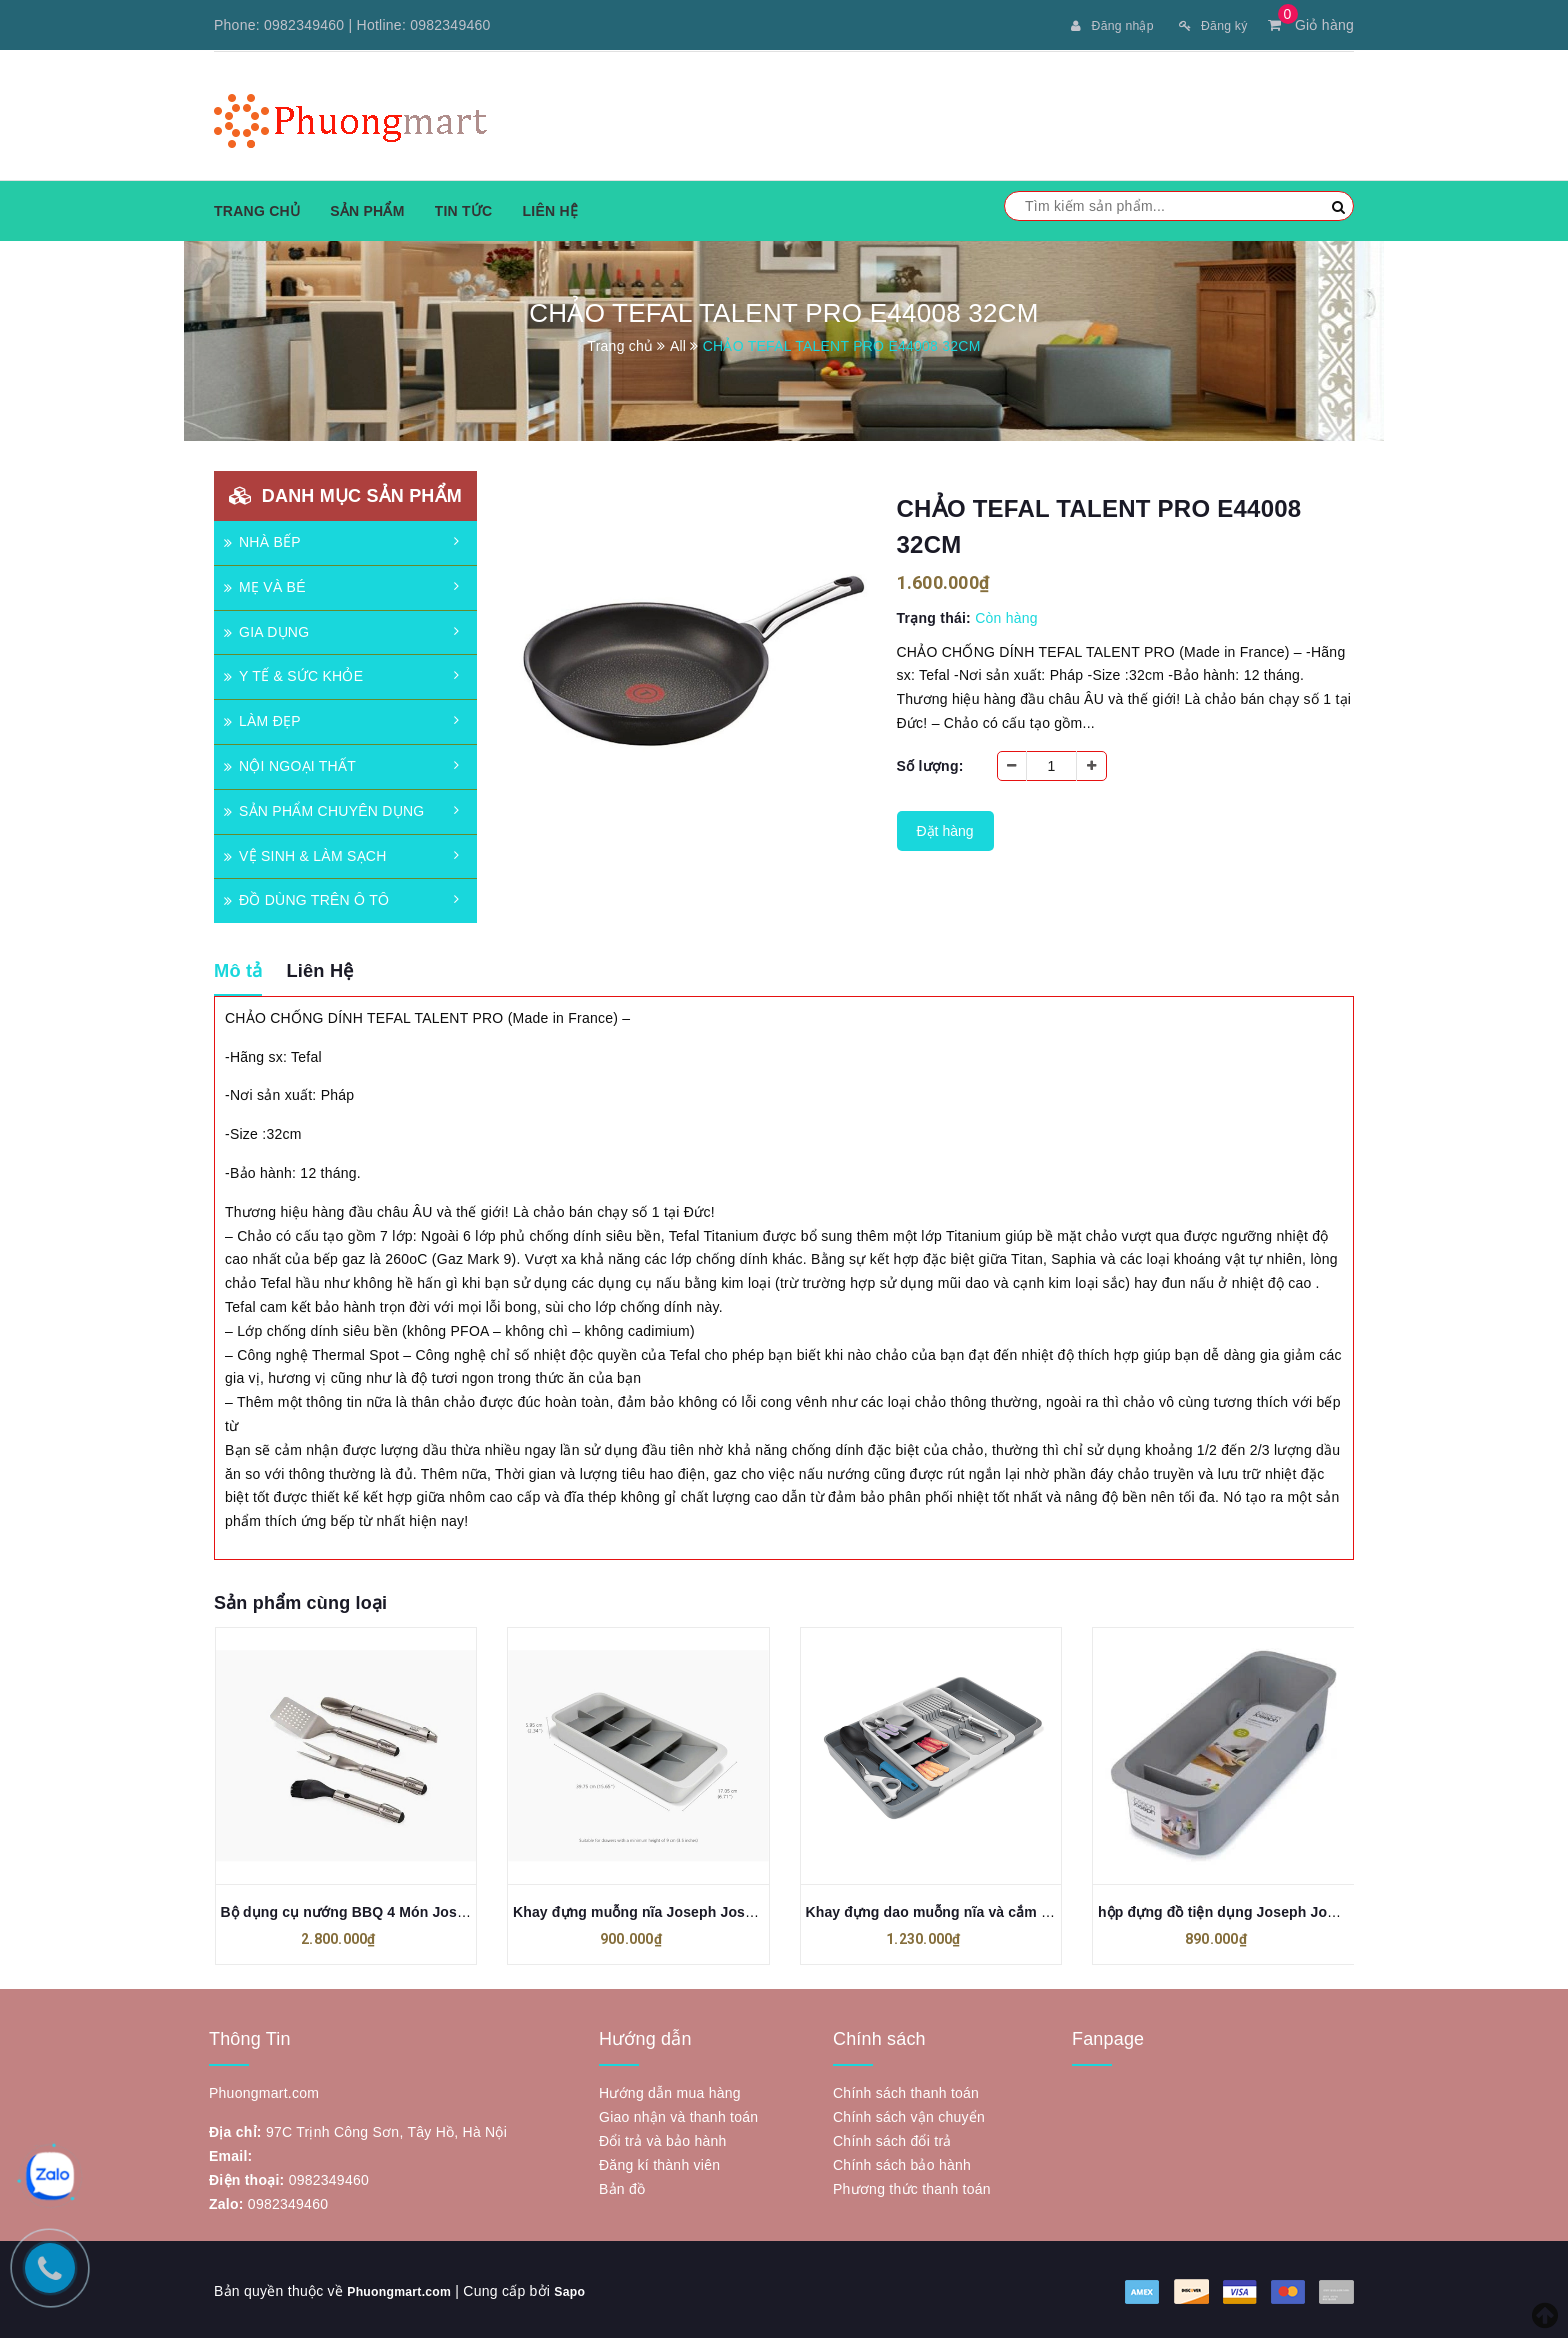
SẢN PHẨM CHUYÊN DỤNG (324, 809)
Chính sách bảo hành (902, 2162)
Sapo (586, 2288)
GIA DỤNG (266, 630)
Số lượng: (930, 764)
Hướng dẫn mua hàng (670, 2090)
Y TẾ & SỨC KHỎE (293, 674)
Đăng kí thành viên (659, 2162)
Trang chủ (257, 209)
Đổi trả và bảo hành (663, 2138)
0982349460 (304, 25)
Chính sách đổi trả (892, 2138)
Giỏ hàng (1311, 25)
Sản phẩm (367, 209)
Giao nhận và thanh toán (678, 2114)
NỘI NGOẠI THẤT (290, 764)
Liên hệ (550, 209)
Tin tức (464, 209)
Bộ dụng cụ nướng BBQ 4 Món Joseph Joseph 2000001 (408, 1910)
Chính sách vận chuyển (909, 2114)
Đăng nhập (1099, 25)
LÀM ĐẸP (262, 719)
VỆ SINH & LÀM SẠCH (305, 854)
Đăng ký (1208, 25)
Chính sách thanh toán (906, 2090)
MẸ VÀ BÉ (265, 585)
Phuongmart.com (406, 2288)
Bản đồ (622, 2186)
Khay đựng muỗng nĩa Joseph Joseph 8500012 (671, 1910)
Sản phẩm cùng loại (300, 1601)
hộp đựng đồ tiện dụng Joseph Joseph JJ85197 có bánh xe (1298, 1910)
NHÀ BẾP (262, 540)
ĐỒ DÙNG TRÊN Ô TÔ (306, 898)
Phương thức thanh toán (912, 2186)
